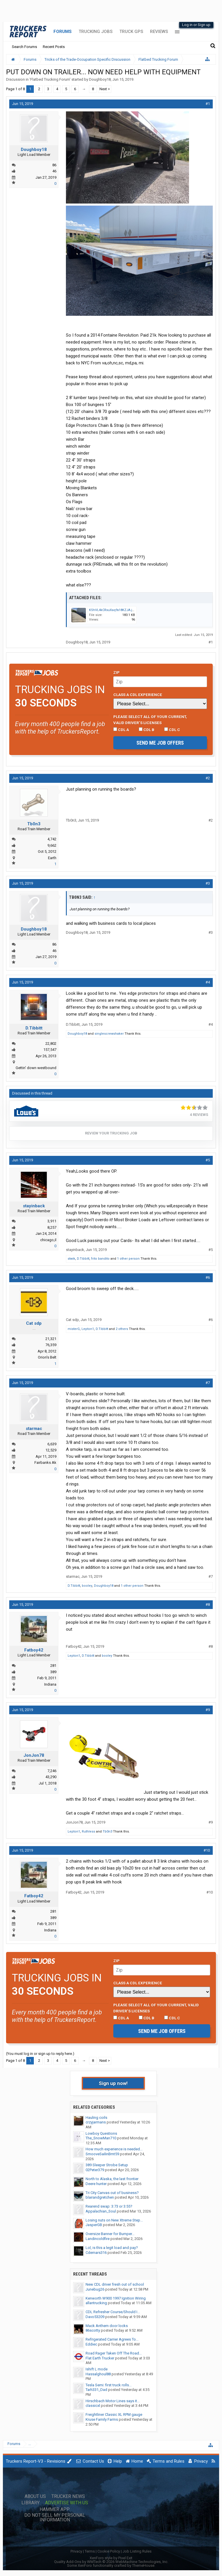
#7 (208, 1383)
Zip (116, 672)
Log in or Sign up (196, 25)
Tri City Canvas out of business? (112, 2193)
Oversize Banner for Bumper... (110, 2234)
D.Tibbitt (33, 1028)
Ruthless (88, 1831)
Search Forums (24, 47)
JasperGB (94, 2225)
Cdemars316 (96, 2252)
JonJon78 (33, 1755)
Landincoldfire (98, 2239)
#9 (208, 1710)
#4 (208, 982)
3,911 (51, 1221)
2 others (122, 1329)
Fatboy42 (33, 1650)
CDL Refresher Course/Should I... (113, 2312)
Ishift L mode (97, 2369)
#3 (208, 883)
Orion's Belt (47, 1357)
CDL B (146, 729)
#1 (208, 104)
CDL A (121, 729)
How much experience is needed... (114, 2149)
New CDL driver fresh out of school (115, 2284)
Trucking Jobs (95, 31)
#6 (208, 1277)
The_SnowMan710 (101, 2138)
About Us (35, 2496)
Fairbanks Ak (45, 1462)
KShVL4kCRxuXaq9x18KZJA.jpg (112, 610)
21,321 (50, 1339)
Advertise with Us (66, 2503)
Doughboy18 (100, 79)
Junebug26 (95, 2289)
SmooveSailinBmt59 (102, 2154)
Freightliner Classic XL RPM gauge (114, 2414)
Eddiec (91, 2344)
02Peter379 (95, 2170)
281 (53, 1665)
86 (54, 165)
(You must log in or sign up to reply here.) (40, 2053)
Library (30, 2503)
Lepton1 (88, 1329)
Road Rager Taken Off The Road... (114, 2353)
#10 (207, 1850)
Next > (104, 89)
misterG (74, 1329)
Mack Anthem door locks (107, 2326)
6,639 (51, 1444)
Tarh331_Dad (96, 2389)
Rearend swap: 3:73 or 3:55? (109, 2206)
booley (87, 1586)
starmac (34, 1428)
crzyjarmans (96, 2122)
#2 (208, 778)
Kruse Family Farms (102, 2419)
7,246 (51, 1771)
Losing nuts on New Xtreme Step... (114, 2220)
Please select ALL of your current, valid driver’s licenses (150, 719)
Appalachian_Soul (101, 2211)
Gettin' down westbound (36, 1068)
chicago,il (48, 1240)
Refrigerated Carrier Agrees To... (112, 2339)
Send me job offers (160, 743)
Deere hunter (96, 2184)
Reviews (159, 31)
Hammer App (55, 2509)
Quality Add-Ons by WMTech (111, 2562)
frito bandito (100, 1259)
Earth (52, 858)
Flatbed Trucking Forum (50, 79)
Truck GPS (131, 31)
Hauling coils (96, 2117)
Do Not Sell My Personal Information (54, 2517)
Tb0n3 (33, 823)
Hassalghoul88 (98, 2374)
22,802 (50, 1043)
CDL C (172, 729)
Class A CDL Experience (137, 694)
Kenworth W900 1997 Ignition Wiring (116, 2298)
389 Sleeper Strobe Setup (107, 2165)
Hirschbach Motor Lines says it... (113, 2401)
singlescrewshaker (109, 1034)
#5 (208, 1160)
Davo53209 (95, 2317)
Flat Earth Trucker (100, 2358)
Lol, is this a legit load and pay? (112, 2247)
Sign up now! (113, 2083)
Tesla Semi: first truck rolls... (109, 2385)
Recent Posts (54, 47)
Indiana (50, 1684)
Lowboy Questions (101, 2133)
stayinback (34, 1205)
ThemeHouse (143, 2565)
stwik (71, 1259)
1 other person (128, 1259)
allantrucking (96, 2303)
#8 (208, 1604)
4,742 (51, 839)
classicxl (93, 2405)
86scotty (93, 2330)
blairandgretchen (100, 2197)
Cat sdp (34, 1323)
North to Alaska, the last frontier (112, 2179)
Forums (62, 31)
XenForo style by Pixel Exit (111, 2558)
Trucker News (68, 2496)
